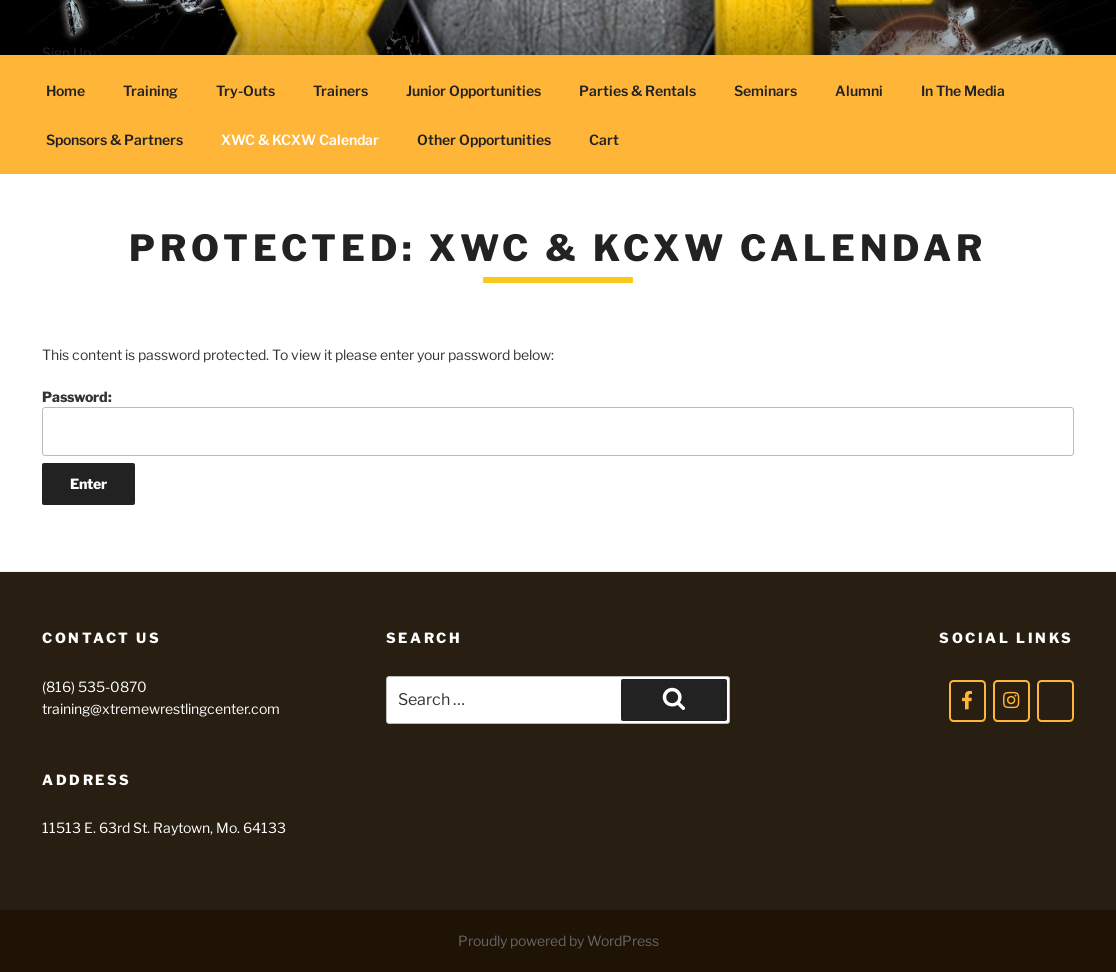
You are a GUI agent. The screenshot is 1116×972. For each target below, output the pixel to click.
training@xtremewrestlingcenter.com (161, 708)
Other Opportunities (484, 139)
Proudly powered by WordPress (558, 940)
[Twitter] (1055, 701)
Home (65, 90)
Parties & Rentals (637, 90)
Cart (604, 139)
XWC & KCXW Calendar (300, 139)
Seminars (765, 90)
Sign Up (66, 52)
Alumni (859, 90)
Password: (558, 421)
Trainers (340, 90)
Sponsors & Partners (114, 139)
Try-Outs (245, 90)
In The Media (963, 90)
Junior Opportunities (473, 90)
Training (150, 90)
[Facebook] (967, 701)
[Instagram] (1011, 701)
